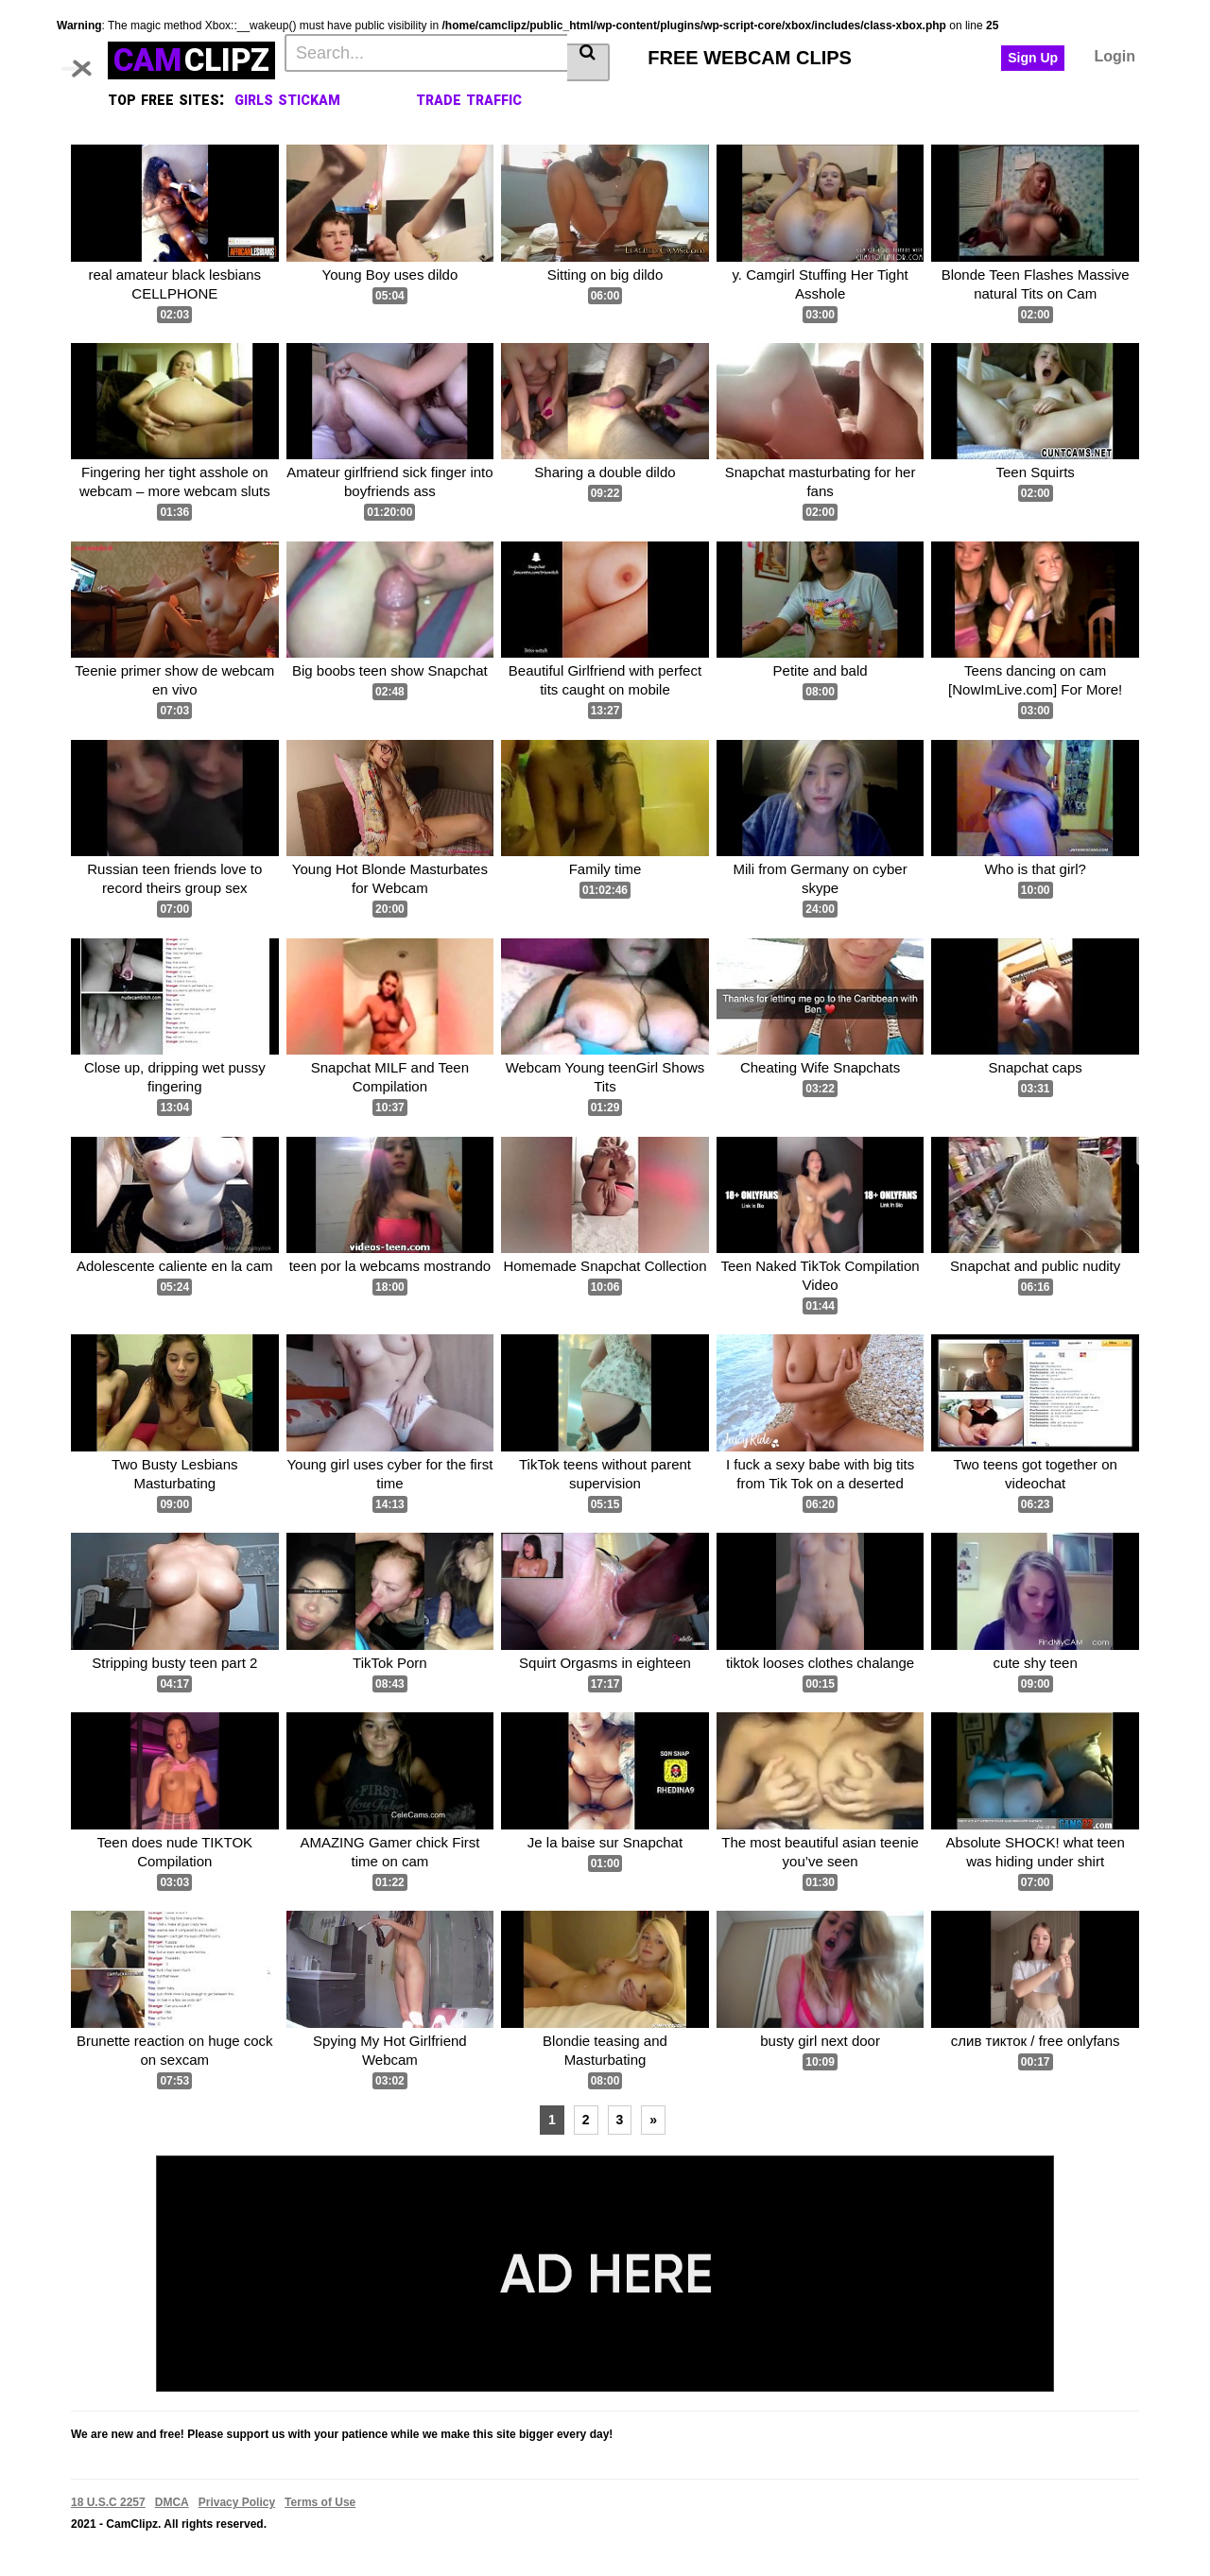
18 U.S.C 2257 (108, 2502)
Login (1114, 56)
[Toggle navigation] (89, 57)
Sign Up (1033, 57)
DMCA (172, 2502)
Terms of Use (320, 2502)
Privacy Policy (237, 2502)
